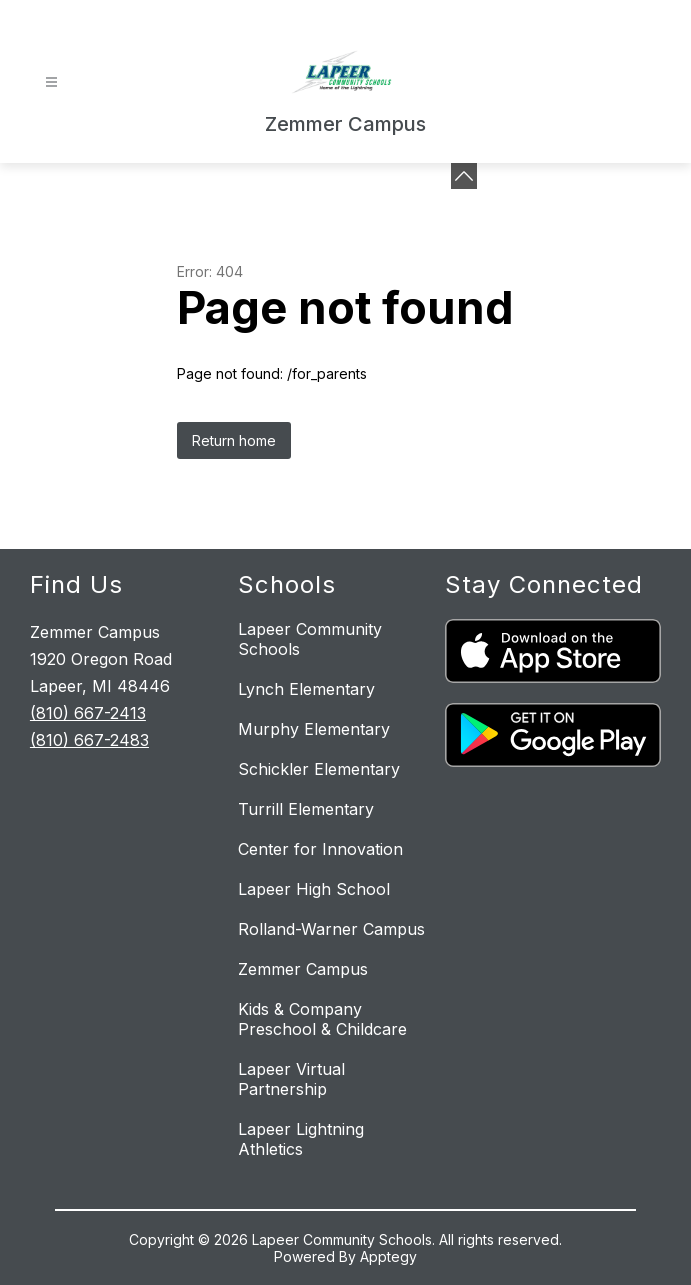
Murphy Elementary (314, 729)
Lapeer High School (314, 889)
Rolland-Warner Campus (331, 929)
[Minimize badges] (464, 176)
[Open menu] (51, 82)
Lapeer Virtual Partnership (291, 1079)
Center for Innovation (320, 849)
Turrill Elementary (306, 809)
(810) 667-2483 (89, 740)
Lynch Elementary (306, 689)
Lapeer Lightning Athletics (301, 1139)
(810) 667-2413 (88, 713)
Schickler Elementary (319, 769)
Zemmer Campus (303, 969)
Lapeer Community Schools (310, 639)
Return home (234, 440)
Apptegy (388, 1256)
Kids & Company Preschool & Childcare (322, 1019)
